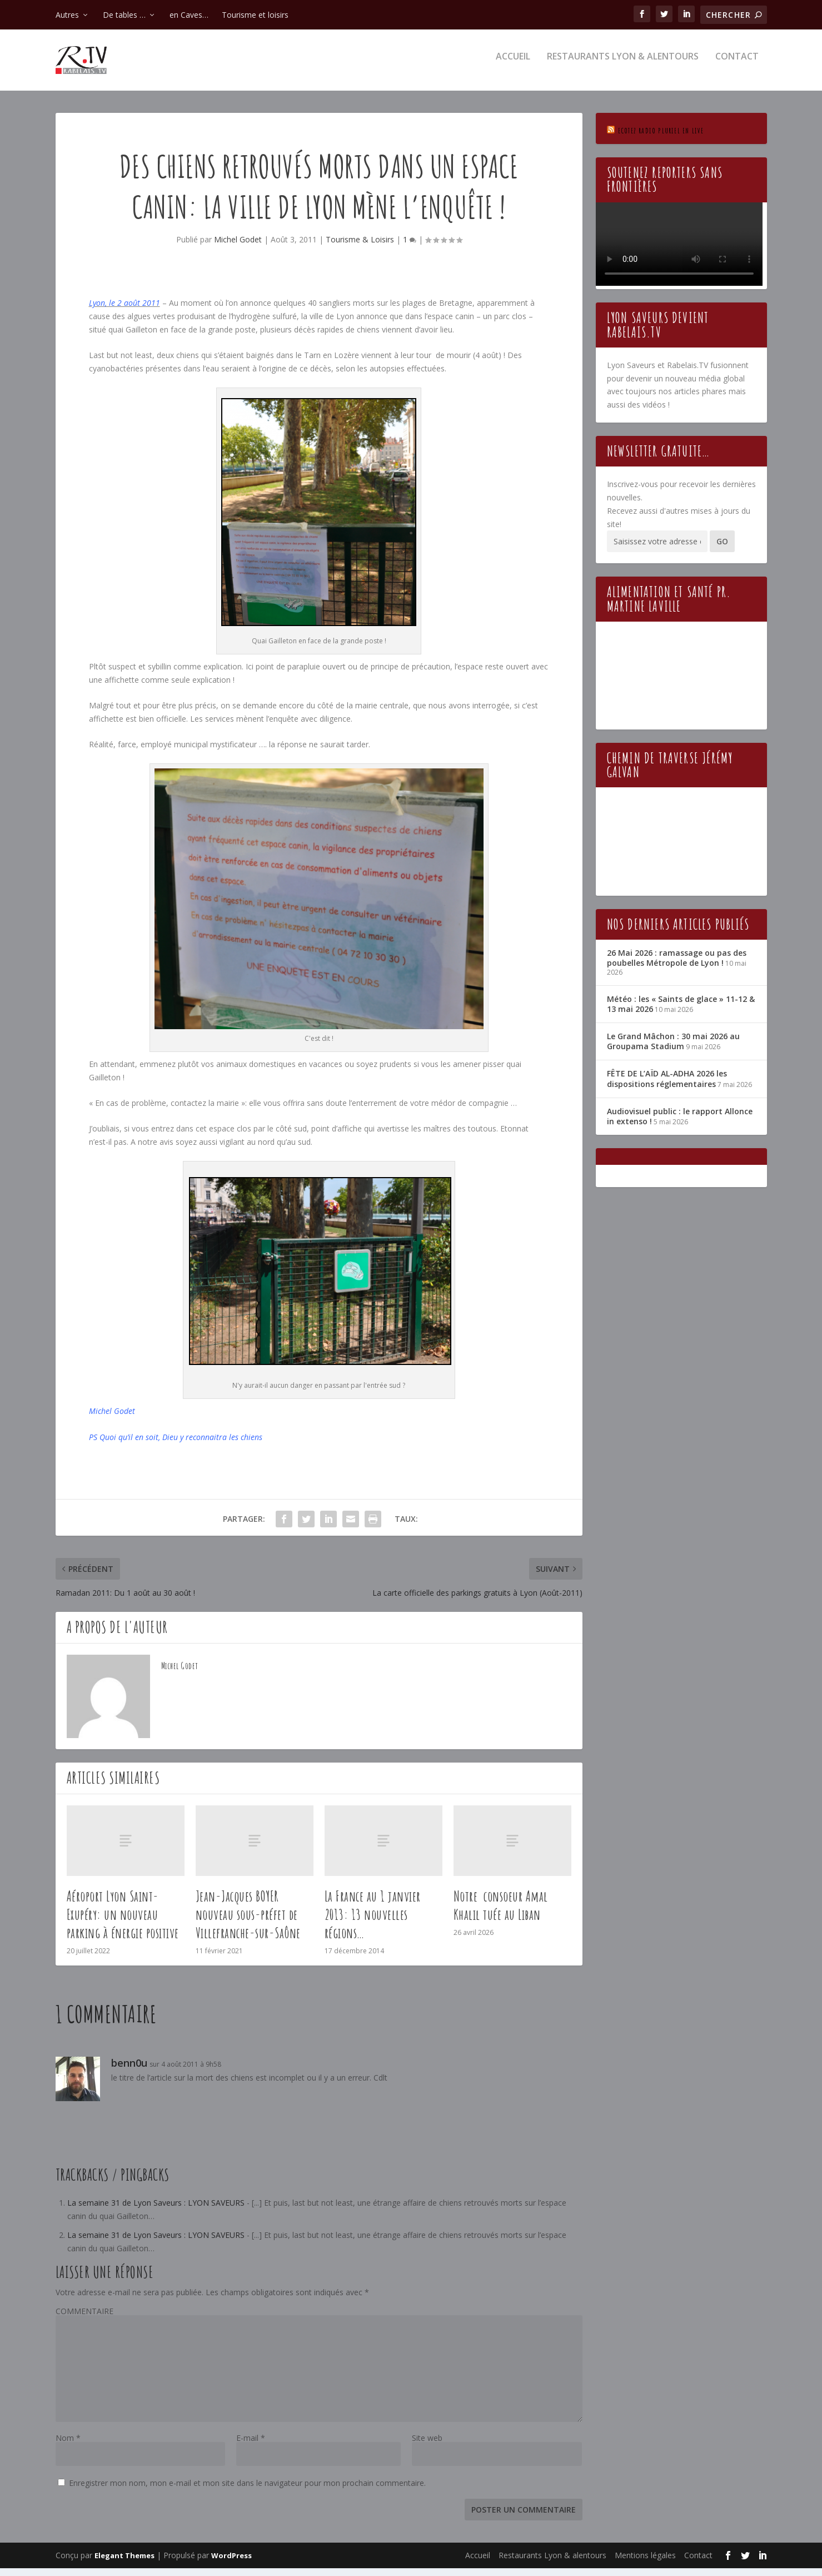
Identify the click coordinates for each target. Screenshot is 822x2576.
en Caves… (189, 14)
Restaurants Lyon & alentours (623, 64)
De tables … (124, 14)
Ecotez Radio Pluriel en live (661, 138)
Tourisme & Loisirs (360, 247)
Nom (68, 2445)
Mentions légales (645, 2563)
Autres (67, 14)
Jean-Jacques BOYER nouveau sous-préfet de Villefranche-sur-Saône (248, 1922)
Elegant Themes (124, 2563)
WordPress (231, 2563)
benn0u (129, 2070)
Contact (737, 64)
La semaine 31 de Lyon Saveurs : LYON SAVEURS (156, 2210)
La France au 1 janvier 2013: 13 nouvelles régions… (373, 1922)
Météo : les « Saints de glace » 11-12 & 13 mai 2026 (681, 1011)
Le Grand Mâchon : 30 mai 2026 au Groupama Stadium (673, 1049)
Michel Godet (238, 247)
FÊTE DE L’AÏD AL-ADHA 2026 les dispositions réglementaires (667, 1086)
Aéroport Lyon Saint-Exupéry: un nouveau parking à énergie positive (123, 1922)
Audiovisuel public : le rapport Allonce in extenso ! (680, 1124)
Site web (427, 2445)
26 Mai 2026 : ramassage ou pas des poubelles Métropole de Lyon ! (676, 965)
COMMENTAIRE (84, 2319)
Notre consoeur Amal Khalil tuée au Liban (501, 1913)
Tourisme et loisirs (255, 14)
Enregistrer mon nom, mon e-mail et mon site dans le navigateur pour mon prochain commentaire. (247, 2490)
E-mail (250, 2445)
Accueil (513, 64)
